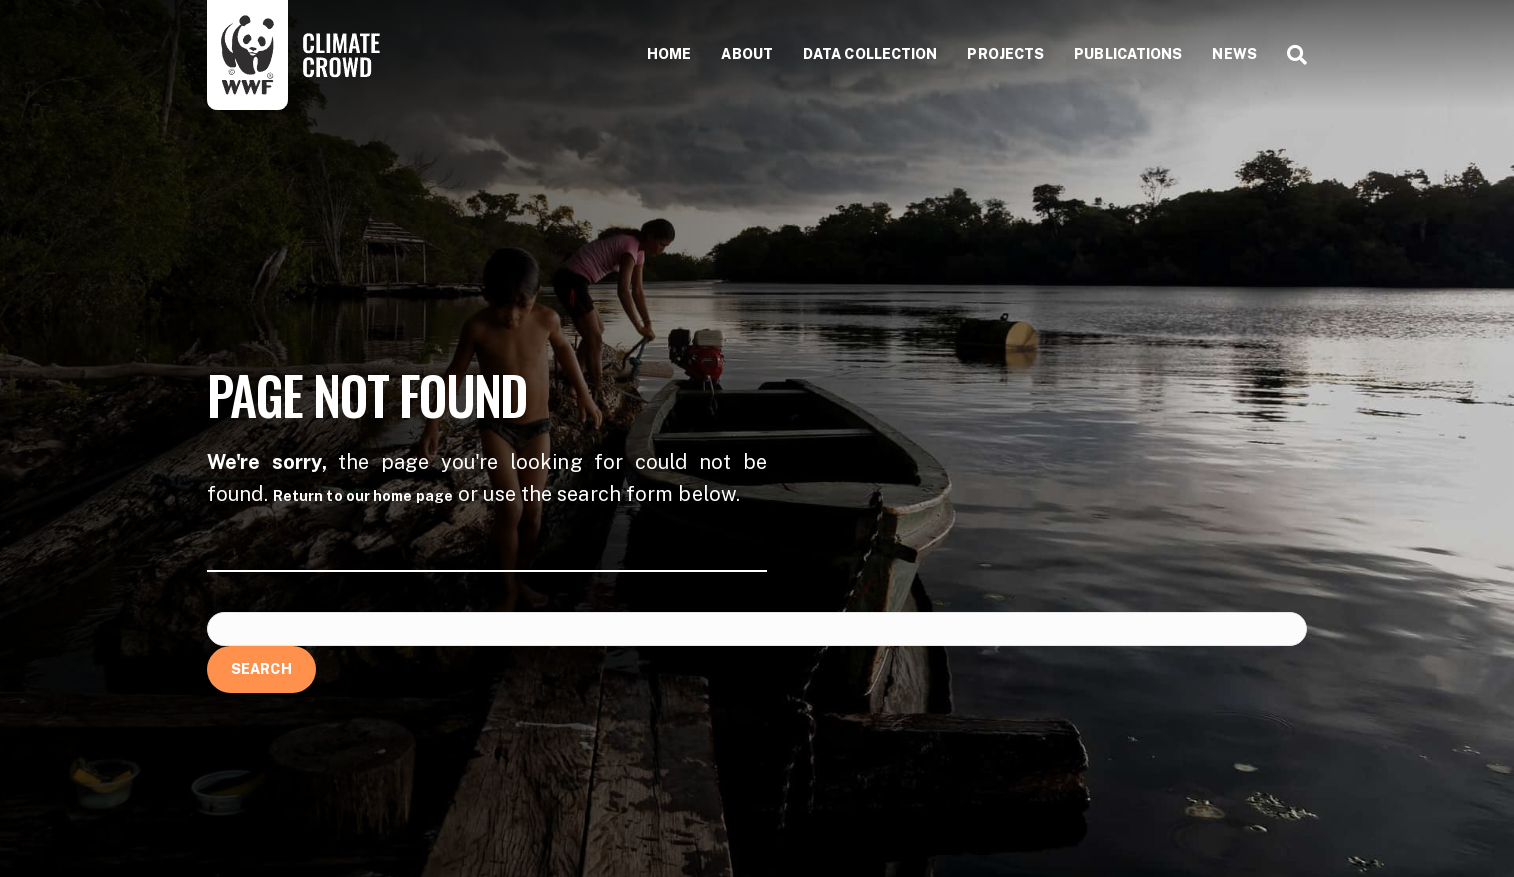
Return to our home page (363, 496)
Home (669, 54)
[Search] (1289, 55)
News (1234, 54)
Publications (1128, 54)
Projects (1005, 54)
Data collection (870, 54)
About (747, 54)
